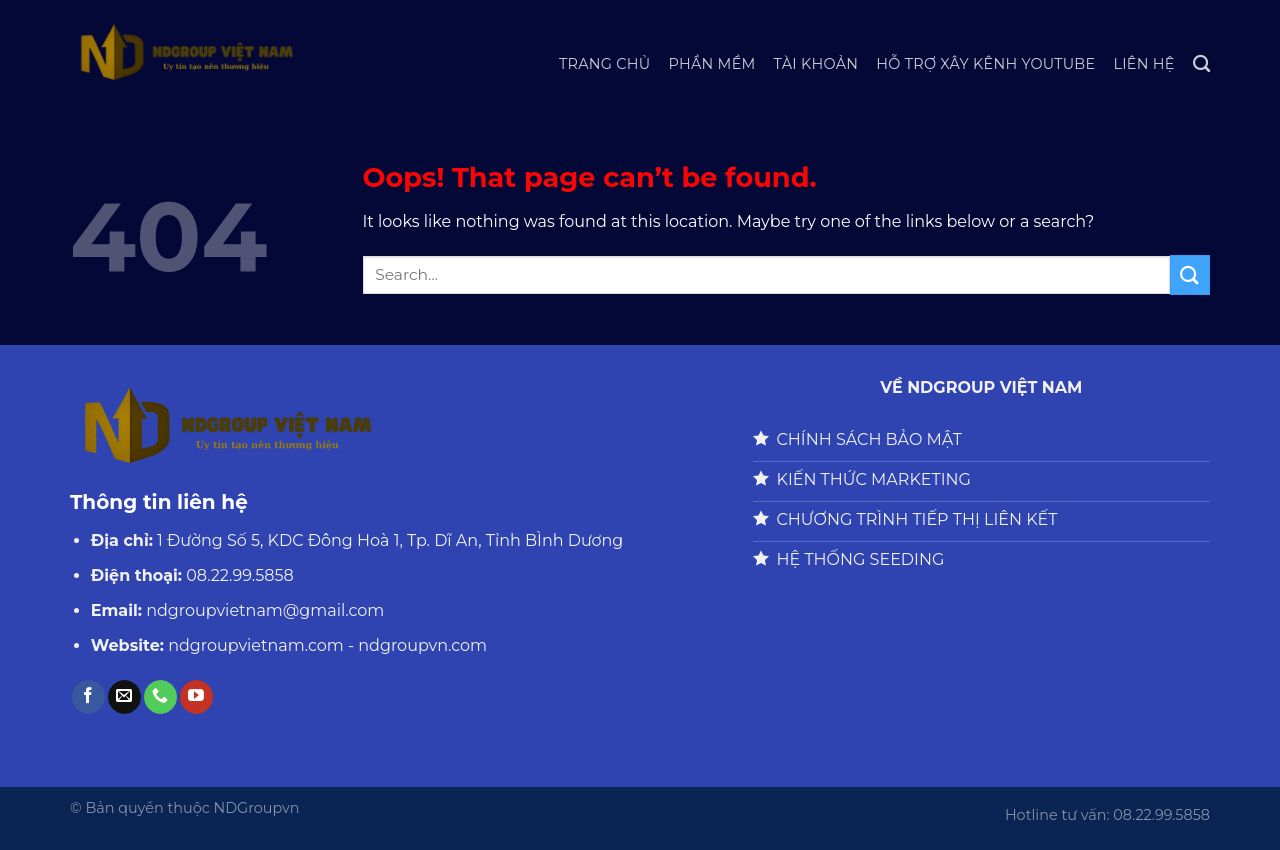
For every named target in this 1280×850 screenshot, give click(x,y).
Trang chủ (604, 64)
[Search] (1201, 64)
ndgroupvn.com (422, 645)
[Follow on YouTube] (196, 697)
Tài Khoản (816, 64)
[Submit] (1190, 274)
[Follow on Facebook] (88, 697)
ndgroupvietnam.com (256, 645)
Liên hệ (1143, 64)
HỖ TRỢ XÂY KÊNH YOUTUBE (985, 64)
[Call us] (160, 697)
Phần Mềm (712, 64)
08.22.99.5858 (239, 575)
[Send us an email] (124, 697)
